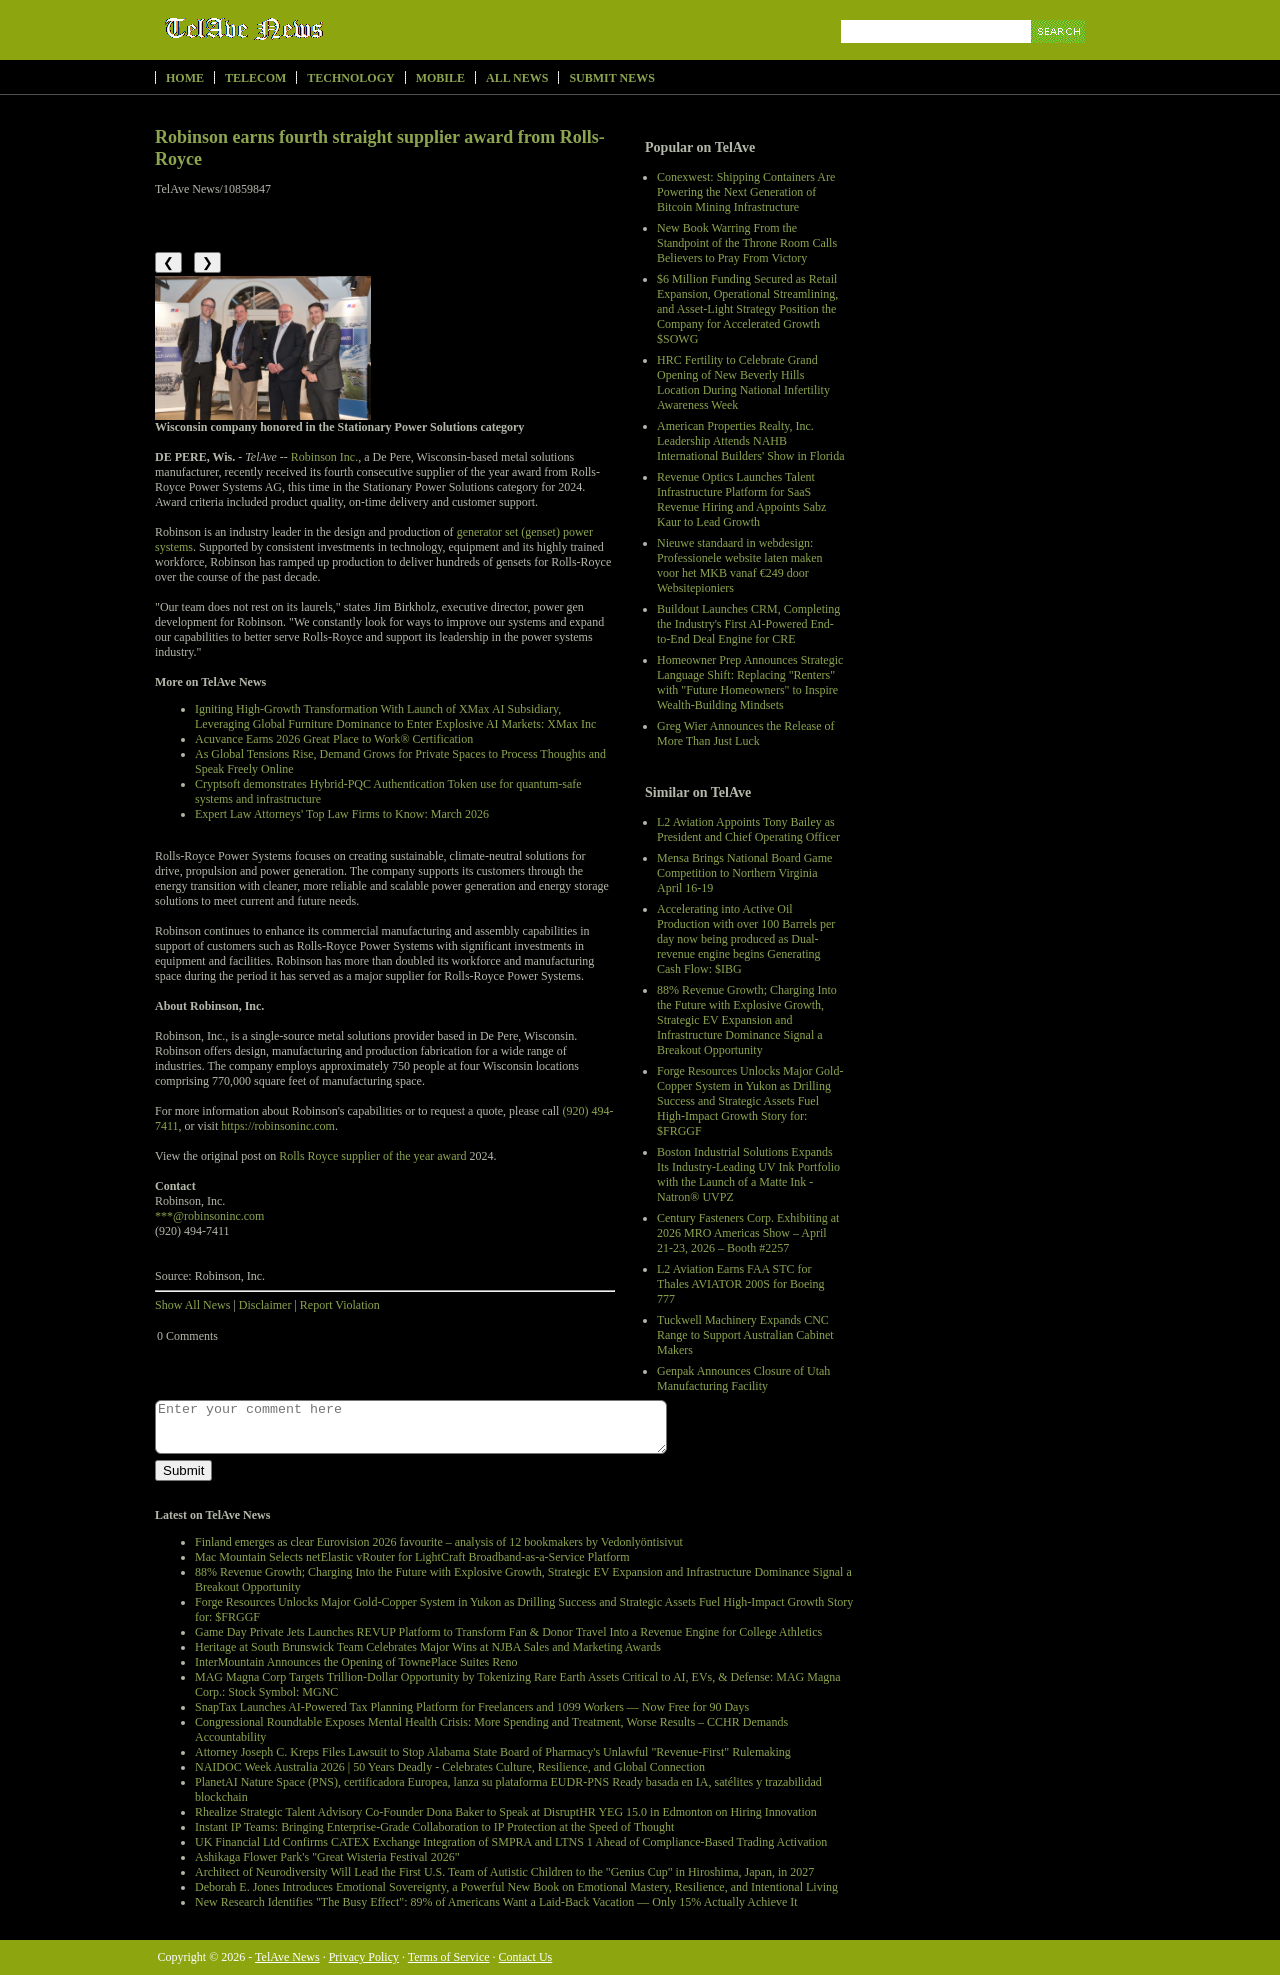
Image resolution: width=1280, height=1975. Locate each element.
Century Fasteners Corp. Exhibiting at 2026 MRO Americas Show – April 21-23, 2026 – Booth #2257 (748, 1233)
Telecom (255, 78)
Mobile (440, 78)
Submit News (611, 78)
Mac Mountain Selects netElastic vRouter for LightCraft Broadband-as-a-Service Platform (412, 1557)
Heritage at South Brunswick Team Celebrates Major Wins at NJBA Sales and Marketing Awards (428, 1647)
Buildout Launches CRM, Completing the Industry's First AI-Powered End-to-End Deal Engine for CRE (748, 624)
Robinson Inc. (324, 457)
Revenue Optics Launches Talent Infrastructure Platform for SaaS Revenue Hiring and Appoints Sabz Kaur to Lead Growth (741, 499)
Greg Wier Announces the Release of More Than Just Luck (746, 733)
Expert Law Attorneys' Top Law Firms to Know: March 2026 (342, 814)
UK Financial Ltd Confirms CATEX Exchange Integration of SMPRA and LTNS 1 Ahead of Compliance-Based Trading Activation (511, 1842)
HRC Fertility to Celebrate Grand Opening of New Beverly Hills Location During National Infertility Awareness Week (743, 382)
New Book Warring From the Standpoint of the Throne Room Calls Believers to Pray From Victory (747, 243)
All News (517, 78)
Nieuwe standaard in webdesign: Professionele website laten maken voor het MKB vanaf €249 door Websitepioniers (740, 565)
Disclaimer (265, 1305)
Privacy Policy (364, 1957)
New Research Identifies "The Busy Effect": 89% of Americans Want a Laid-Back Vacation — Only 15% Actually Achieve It (496, 1902)
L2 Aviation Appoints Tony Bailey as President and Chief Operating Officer (748, 829)
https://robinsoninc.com (278, 1126)
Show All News (192, 1305)
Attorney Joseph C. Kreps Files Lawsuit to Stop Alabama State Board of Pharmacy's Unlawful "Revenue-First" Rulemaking (493, 1752)
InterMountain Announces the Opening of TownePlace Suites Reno (356, 1662)
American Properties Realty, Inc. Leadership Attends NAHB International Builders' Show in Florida (750, 441)
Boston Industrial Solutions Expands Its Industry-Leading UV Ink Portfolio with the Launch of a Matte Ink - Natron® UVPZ (748, 1174)
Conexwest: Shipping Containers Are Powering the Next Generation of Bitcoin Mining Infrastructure (746, 192)
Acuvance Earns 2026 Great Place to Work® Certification (334, 739)
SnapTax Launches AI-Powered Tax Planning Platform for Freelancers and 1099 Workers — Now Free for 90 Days (472, 1707)
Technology (350, 78)
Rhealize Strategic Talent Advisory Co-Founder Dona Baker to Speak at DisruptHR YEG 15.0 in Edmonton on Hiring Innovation (506, 1812)
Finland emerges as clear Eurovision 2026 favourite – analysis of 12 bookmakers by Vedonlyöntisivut (439, 1542)
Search (1059, 54)
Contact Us (526, 1957)
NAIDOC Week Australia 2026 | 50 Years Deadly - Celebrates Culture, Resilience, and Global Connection (450, 1767)
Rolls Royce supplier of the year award (372, 1156)
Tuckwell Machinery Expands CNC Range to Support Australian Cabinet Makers (745, 1335)
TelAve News (302, 29)
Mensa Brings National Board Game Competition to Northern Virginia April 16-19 (744, 873)
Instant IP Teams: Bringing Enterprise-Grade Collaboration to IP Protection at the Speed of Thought (434, 1827)
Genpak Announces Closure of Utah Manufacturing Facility (743, 1378)
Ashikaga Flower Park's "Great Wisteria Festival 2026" (327, 1857)
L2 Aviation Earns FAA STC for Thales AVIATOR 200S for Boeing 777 (741, 1284)
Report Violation (340, 1305)
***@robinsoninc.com (209, 1216)
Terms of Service (449, 1957)
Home (185, 78)
